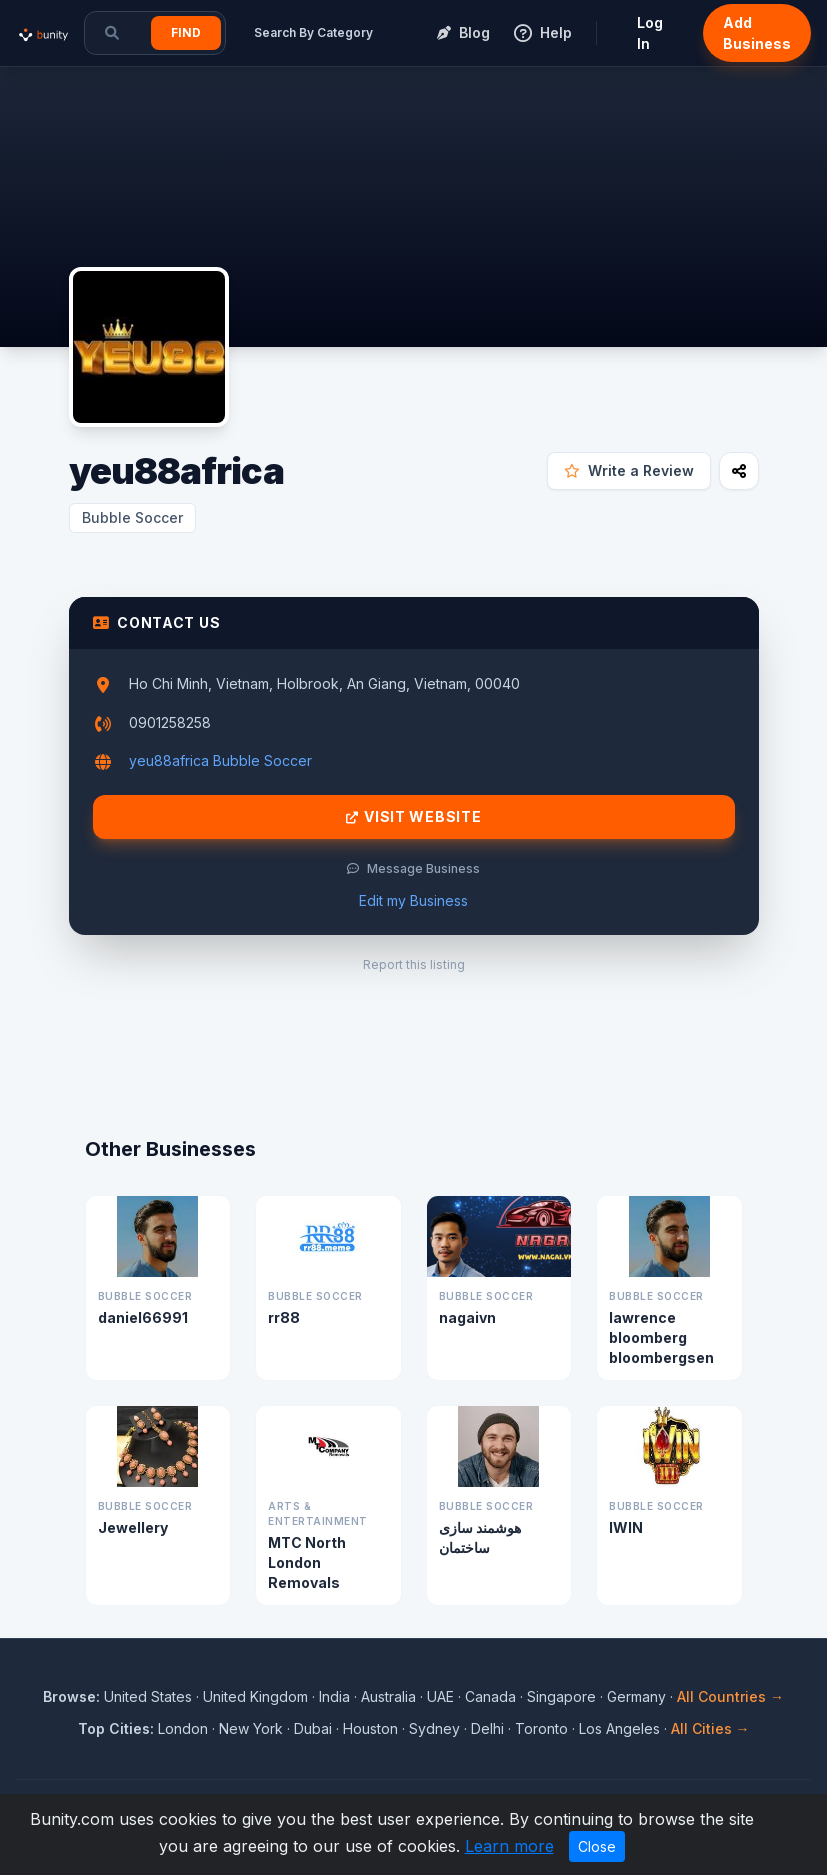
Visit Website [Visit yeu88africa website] (414, 817)
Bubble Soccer (132, 517)
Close (597, 1846)
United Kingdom (255, 1696)
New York (251, 1728)
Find (186, 32)
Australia (388, 1696)
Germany (636, 1696)
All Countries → (730, 1696)
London (183, 1728)
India (334, 1696)
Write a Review (629, 470)
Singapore (561, 1696)
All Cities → (710, 1728)
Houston (370, 1728)
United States (148, 1696)
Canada (490, 1696)
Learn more (509, 1846)
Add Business (757, 33)
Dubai (313, 1728)
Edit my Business (413, 900)
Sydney (434, 1728)
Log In (650, 33)
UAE (440, 1696)
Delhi (487, 1728)
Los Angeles (619, 1728)
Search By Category (313, 32)
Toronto (541, 1728)
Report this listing (414, 964)
